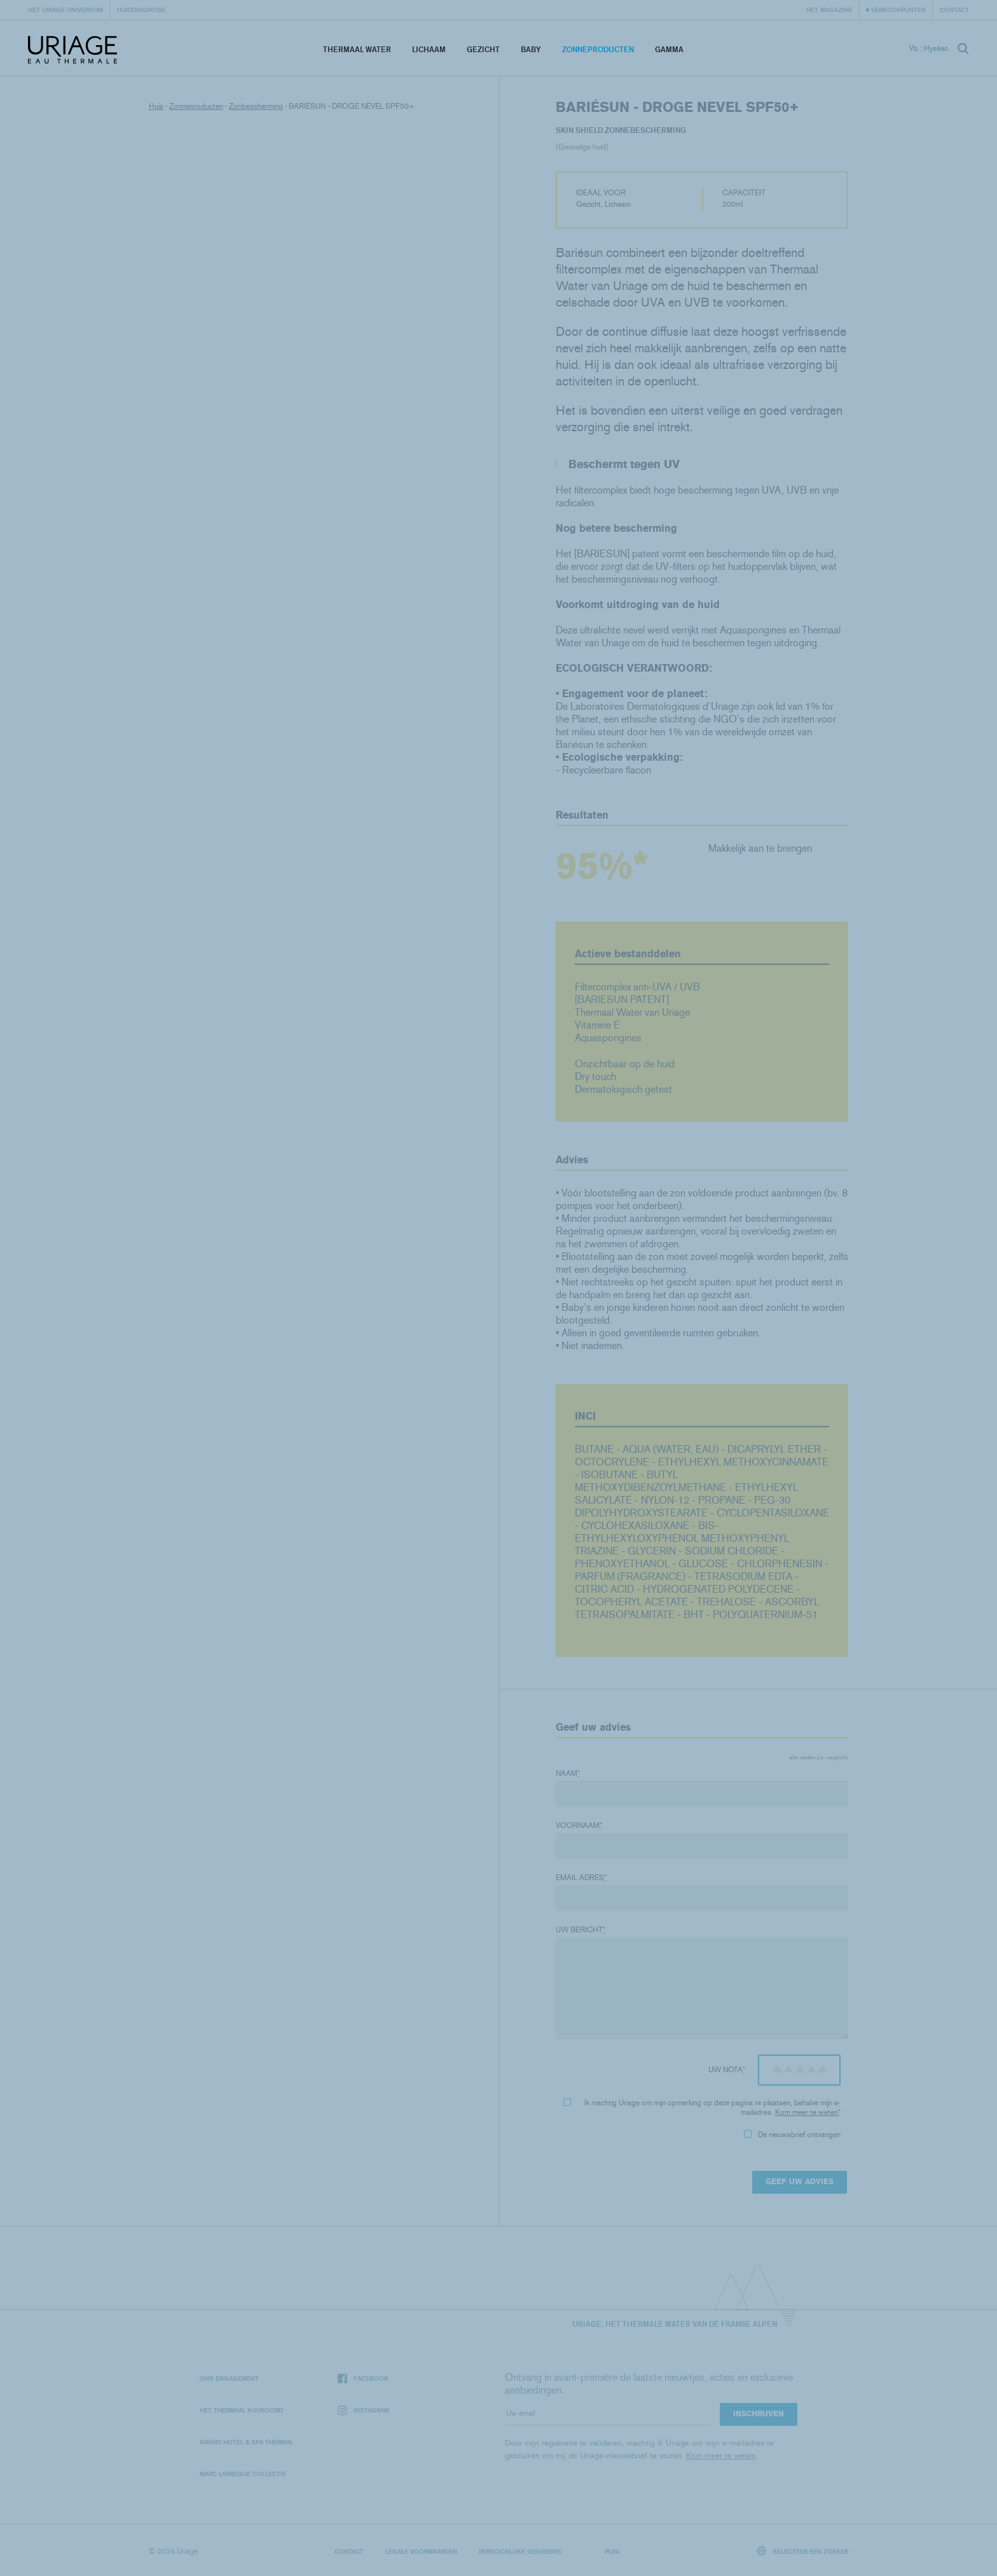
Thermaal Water (357, 49)
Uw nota (726, 2069)
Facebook (363, 2378)
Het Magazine (829, 9)
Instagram (363, 2410)
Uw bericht (580, 1929)
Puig (612, 2551)
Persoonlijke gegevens (520, 2551)
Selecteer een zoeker (803, 2551)
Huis (156, 106)
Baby (531, 49)
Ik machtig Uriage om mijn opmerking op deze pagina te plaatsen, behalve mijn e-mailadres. (702, 2107)
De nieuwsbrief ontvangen (792, 2134)
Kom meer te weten (806, 2112)
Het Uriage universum (65, 9)
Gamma (669, 49)
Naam (568, 1773)
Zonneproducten (598, 49)
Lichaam (429, 49)
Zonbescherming (256, 106)
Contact (954, 9)
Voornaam (579, 1825)
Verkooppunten (898, 9)
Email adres (581, 1877)
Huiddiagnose (141, 9)
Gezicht (483, 49)
